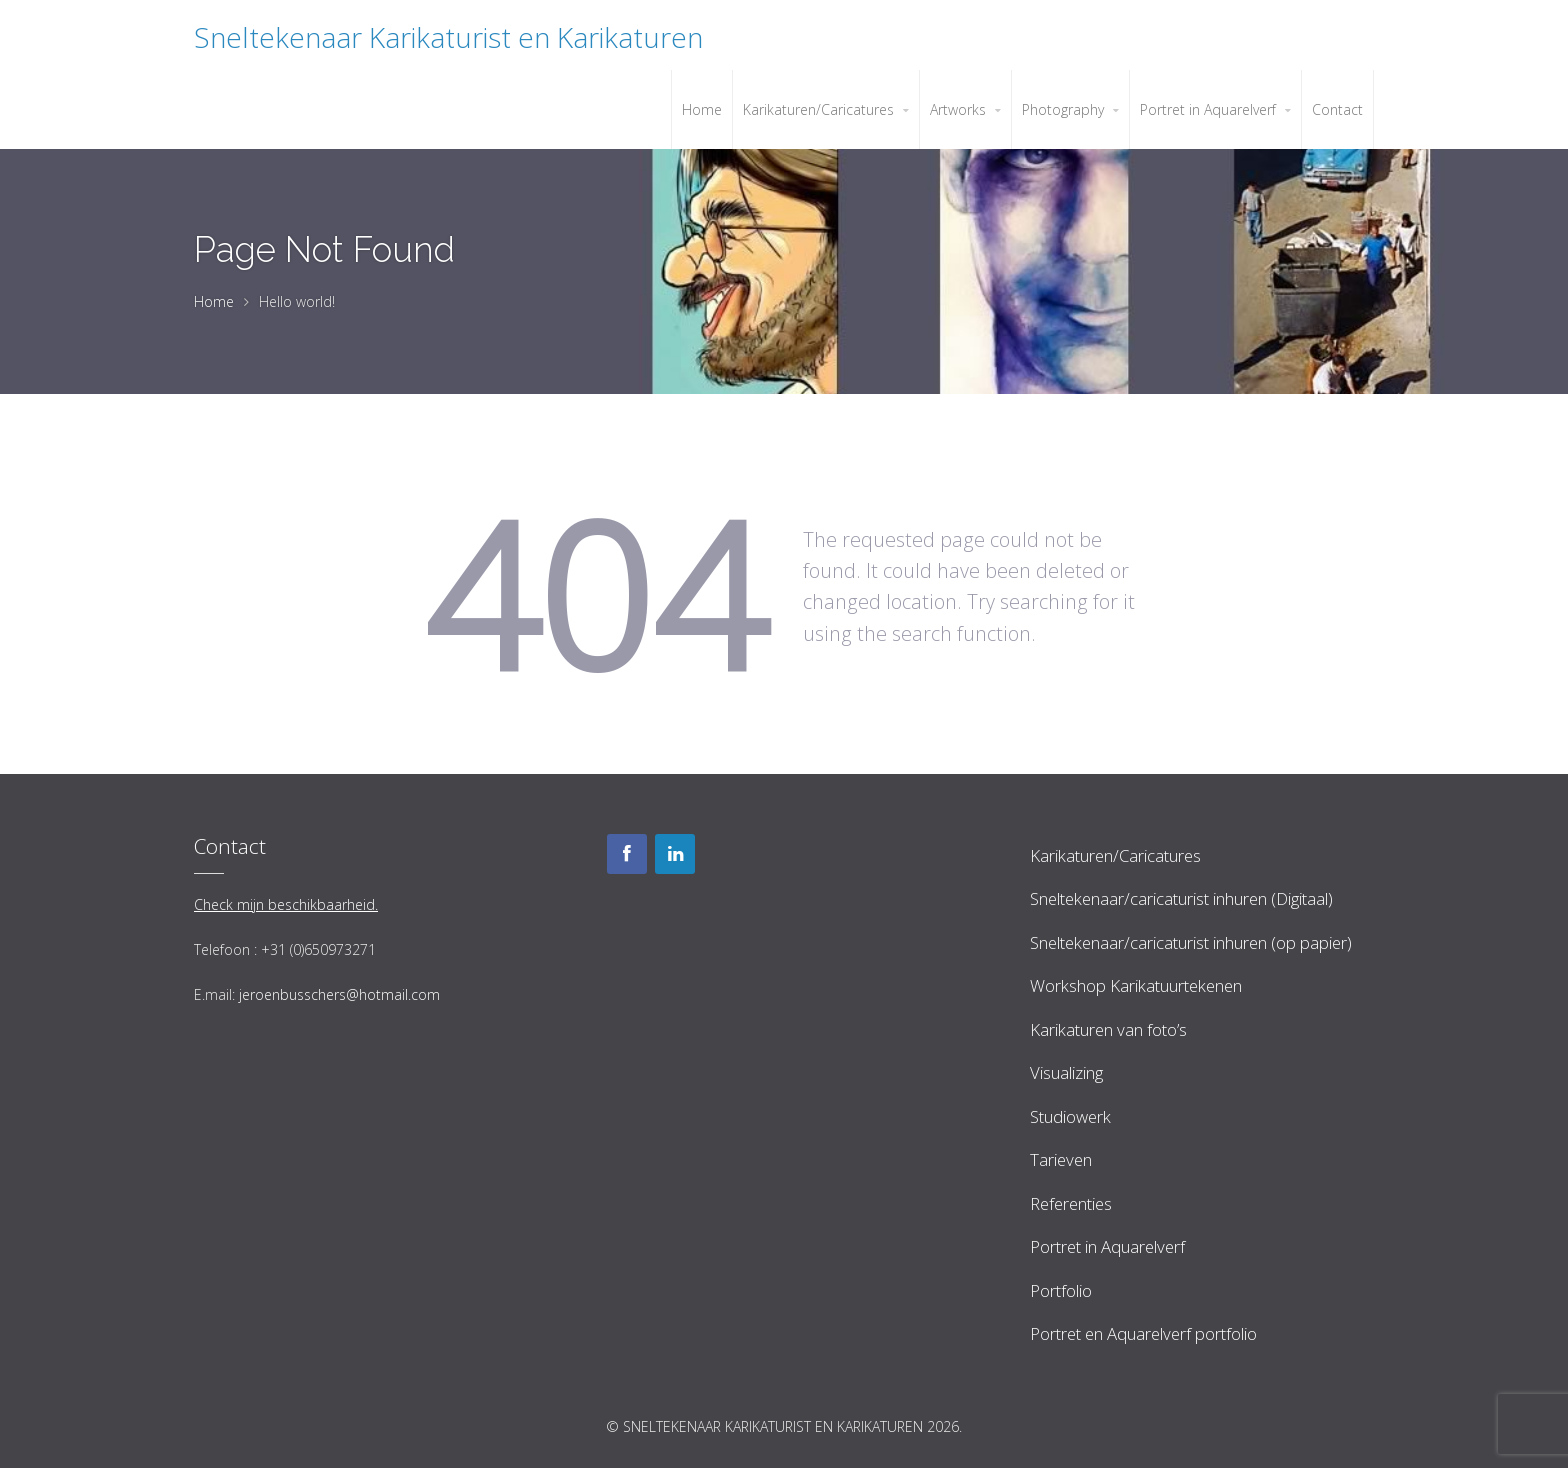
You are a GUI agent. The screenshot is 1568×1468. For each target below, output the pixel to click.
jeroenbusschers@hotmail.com (339, 994)
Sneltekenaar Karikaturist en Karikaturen (448, 37)
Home (214, 301)
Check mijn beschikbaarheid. (286, 904)
